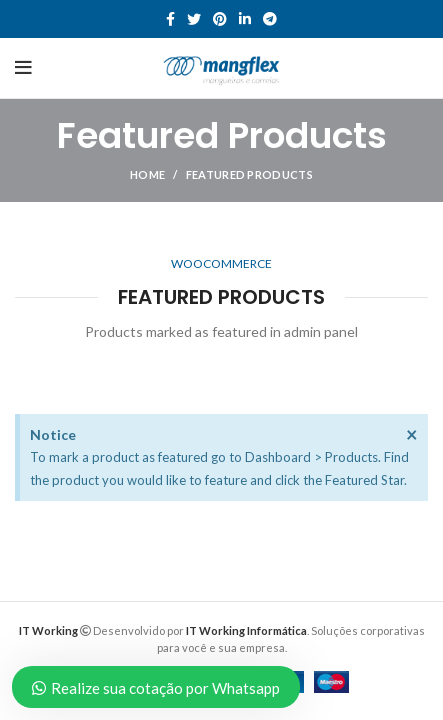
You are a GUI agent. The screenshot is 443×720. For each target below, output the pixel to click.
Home (147, 174)
